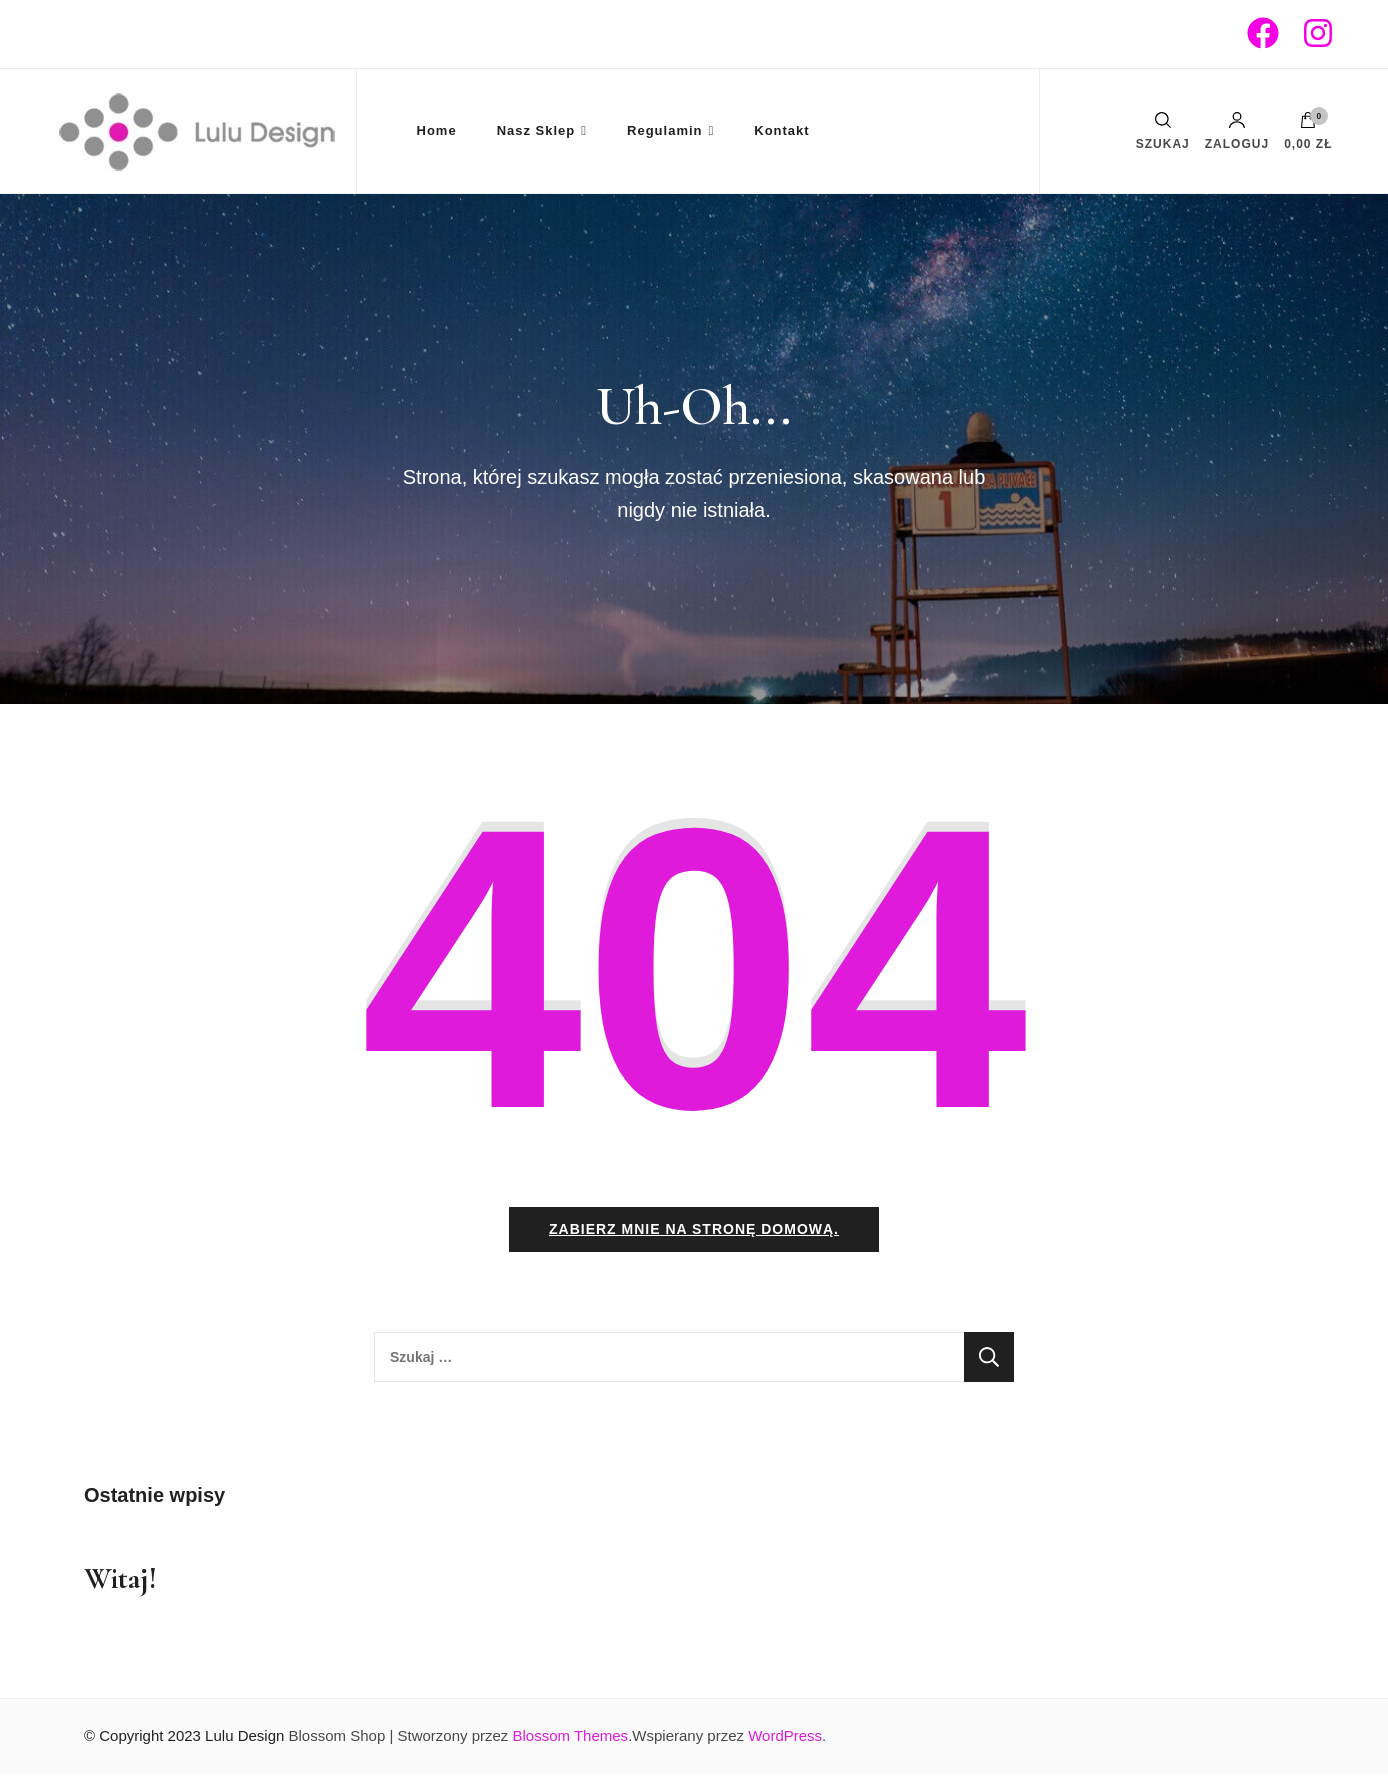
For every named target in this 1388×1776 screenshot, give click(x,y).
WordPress (785, 1737)
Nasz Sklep (536, 130)
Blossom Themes (571, 1737)
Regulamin (664, 130)
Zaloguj (1237, 131)
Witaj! (120, 1580)
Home (437, 130)
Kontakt (781, 130)
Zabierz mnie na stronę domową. (694, 1231)
